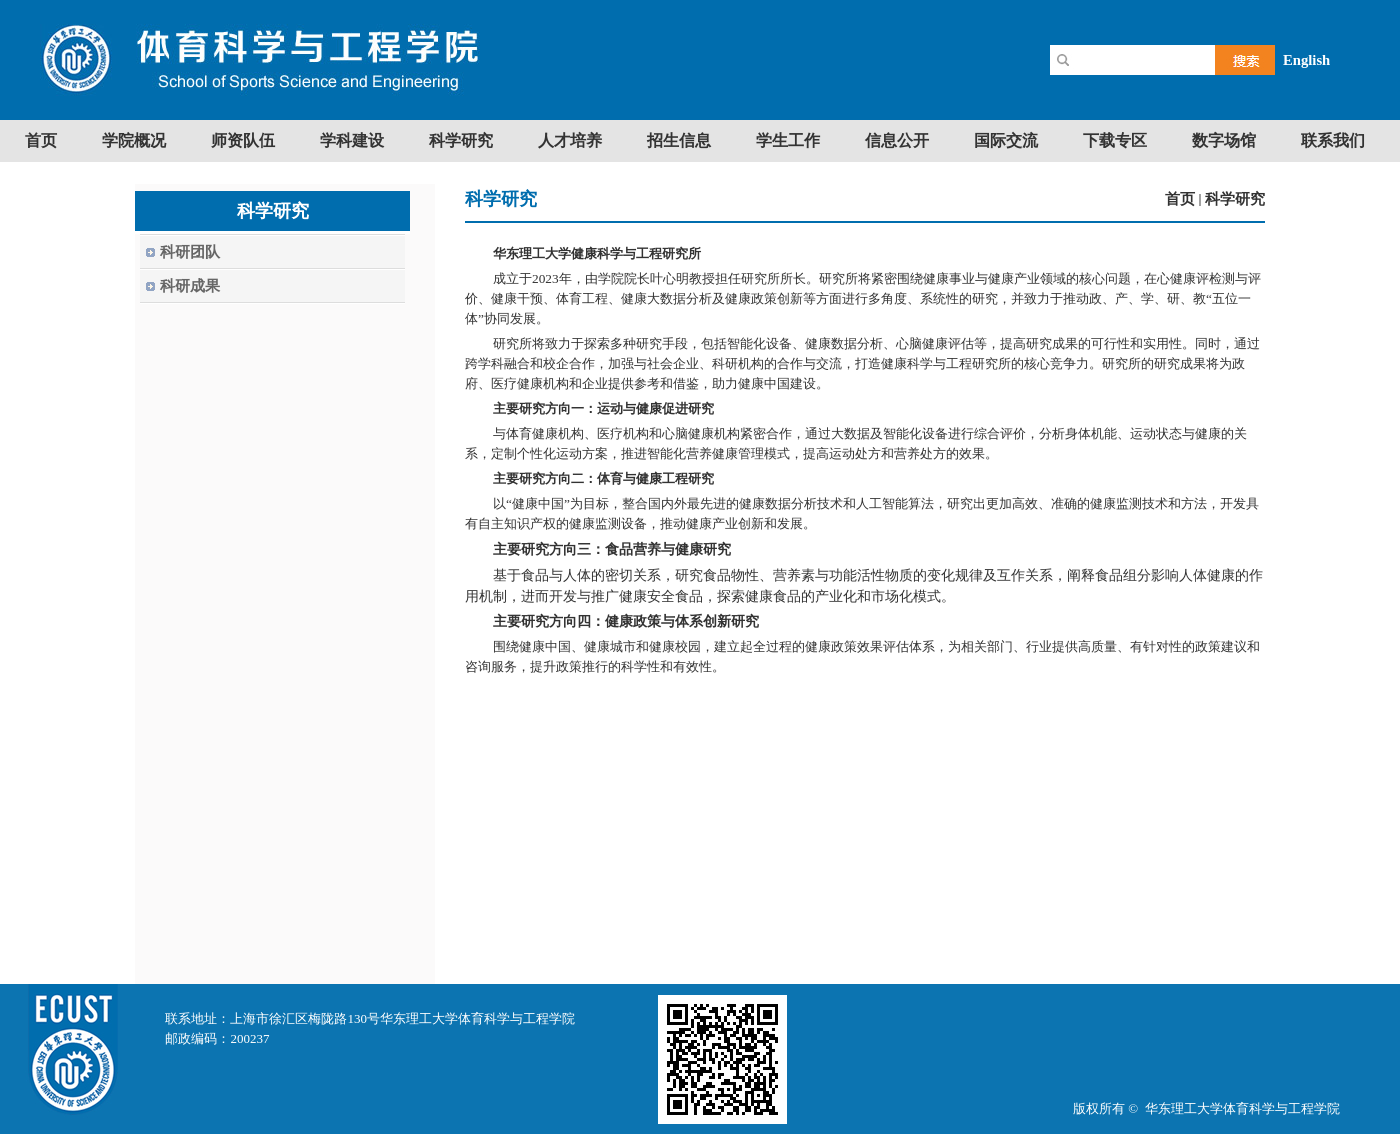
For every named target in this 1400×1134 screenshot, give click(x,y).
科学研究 (1235, 199)
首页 (1180, 199)
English (1306, 60)
